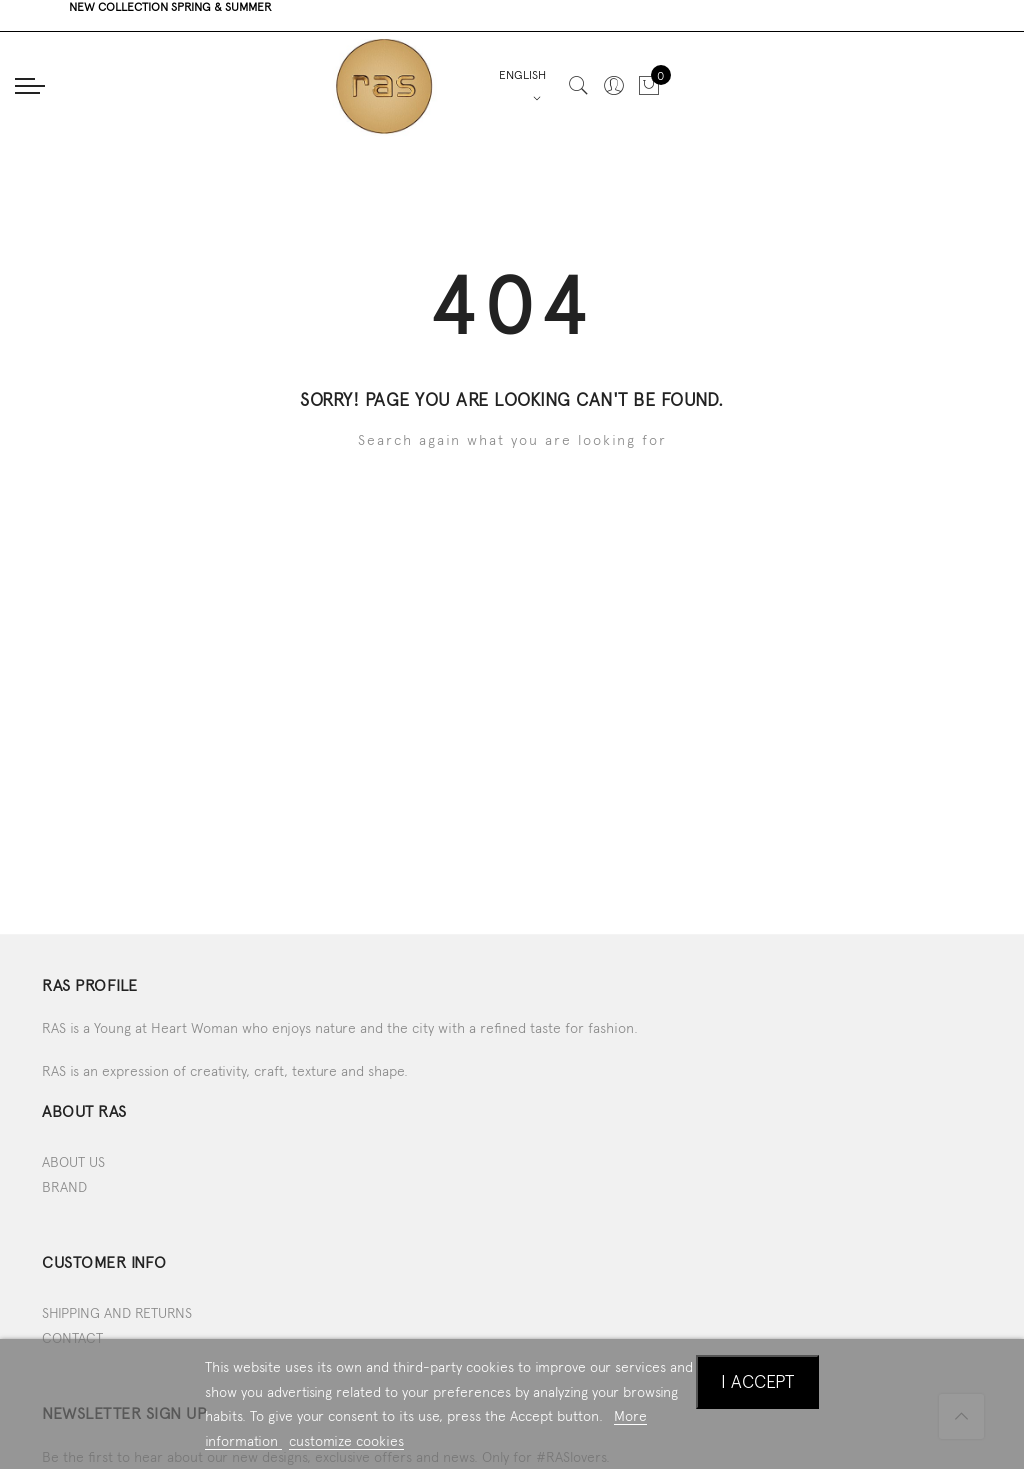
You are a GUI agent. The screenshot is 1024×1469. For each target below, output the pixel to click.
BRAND (64, 1187)
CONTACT (72, 1338)
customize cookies (346, 1441)
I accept (757, 1381)
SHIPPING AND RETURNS (117, 1313)
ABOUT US (73, 1162)
